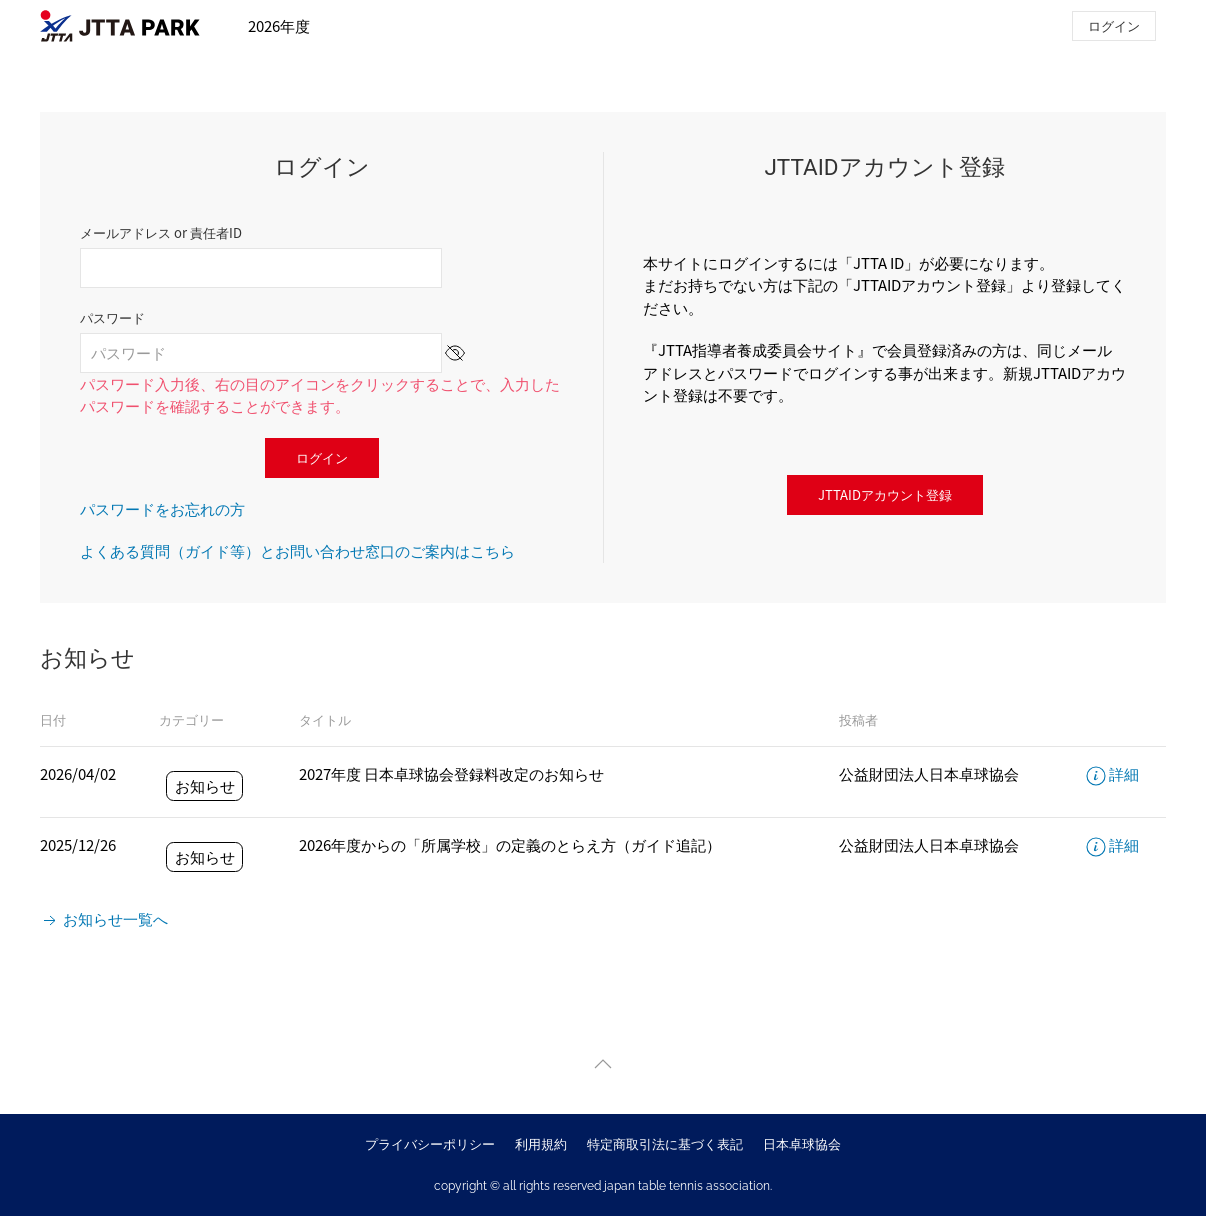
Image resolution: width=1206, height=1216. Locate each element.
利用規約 (541, 1143)
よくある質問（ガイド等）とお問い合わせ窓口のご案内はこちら (297, 550)
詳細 (1112, 773)
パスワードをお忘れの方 (162, 508)
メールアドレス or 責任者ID (161, 232)
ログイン (1114, 25)
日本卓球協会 (802, 1143)
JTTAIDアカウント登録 (885, 494)
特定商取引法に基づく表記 (665, 1143)
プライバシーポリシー (430, 1143)
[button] (603, 1064)
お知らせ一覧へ (104, 918)
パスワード (112, 317)
